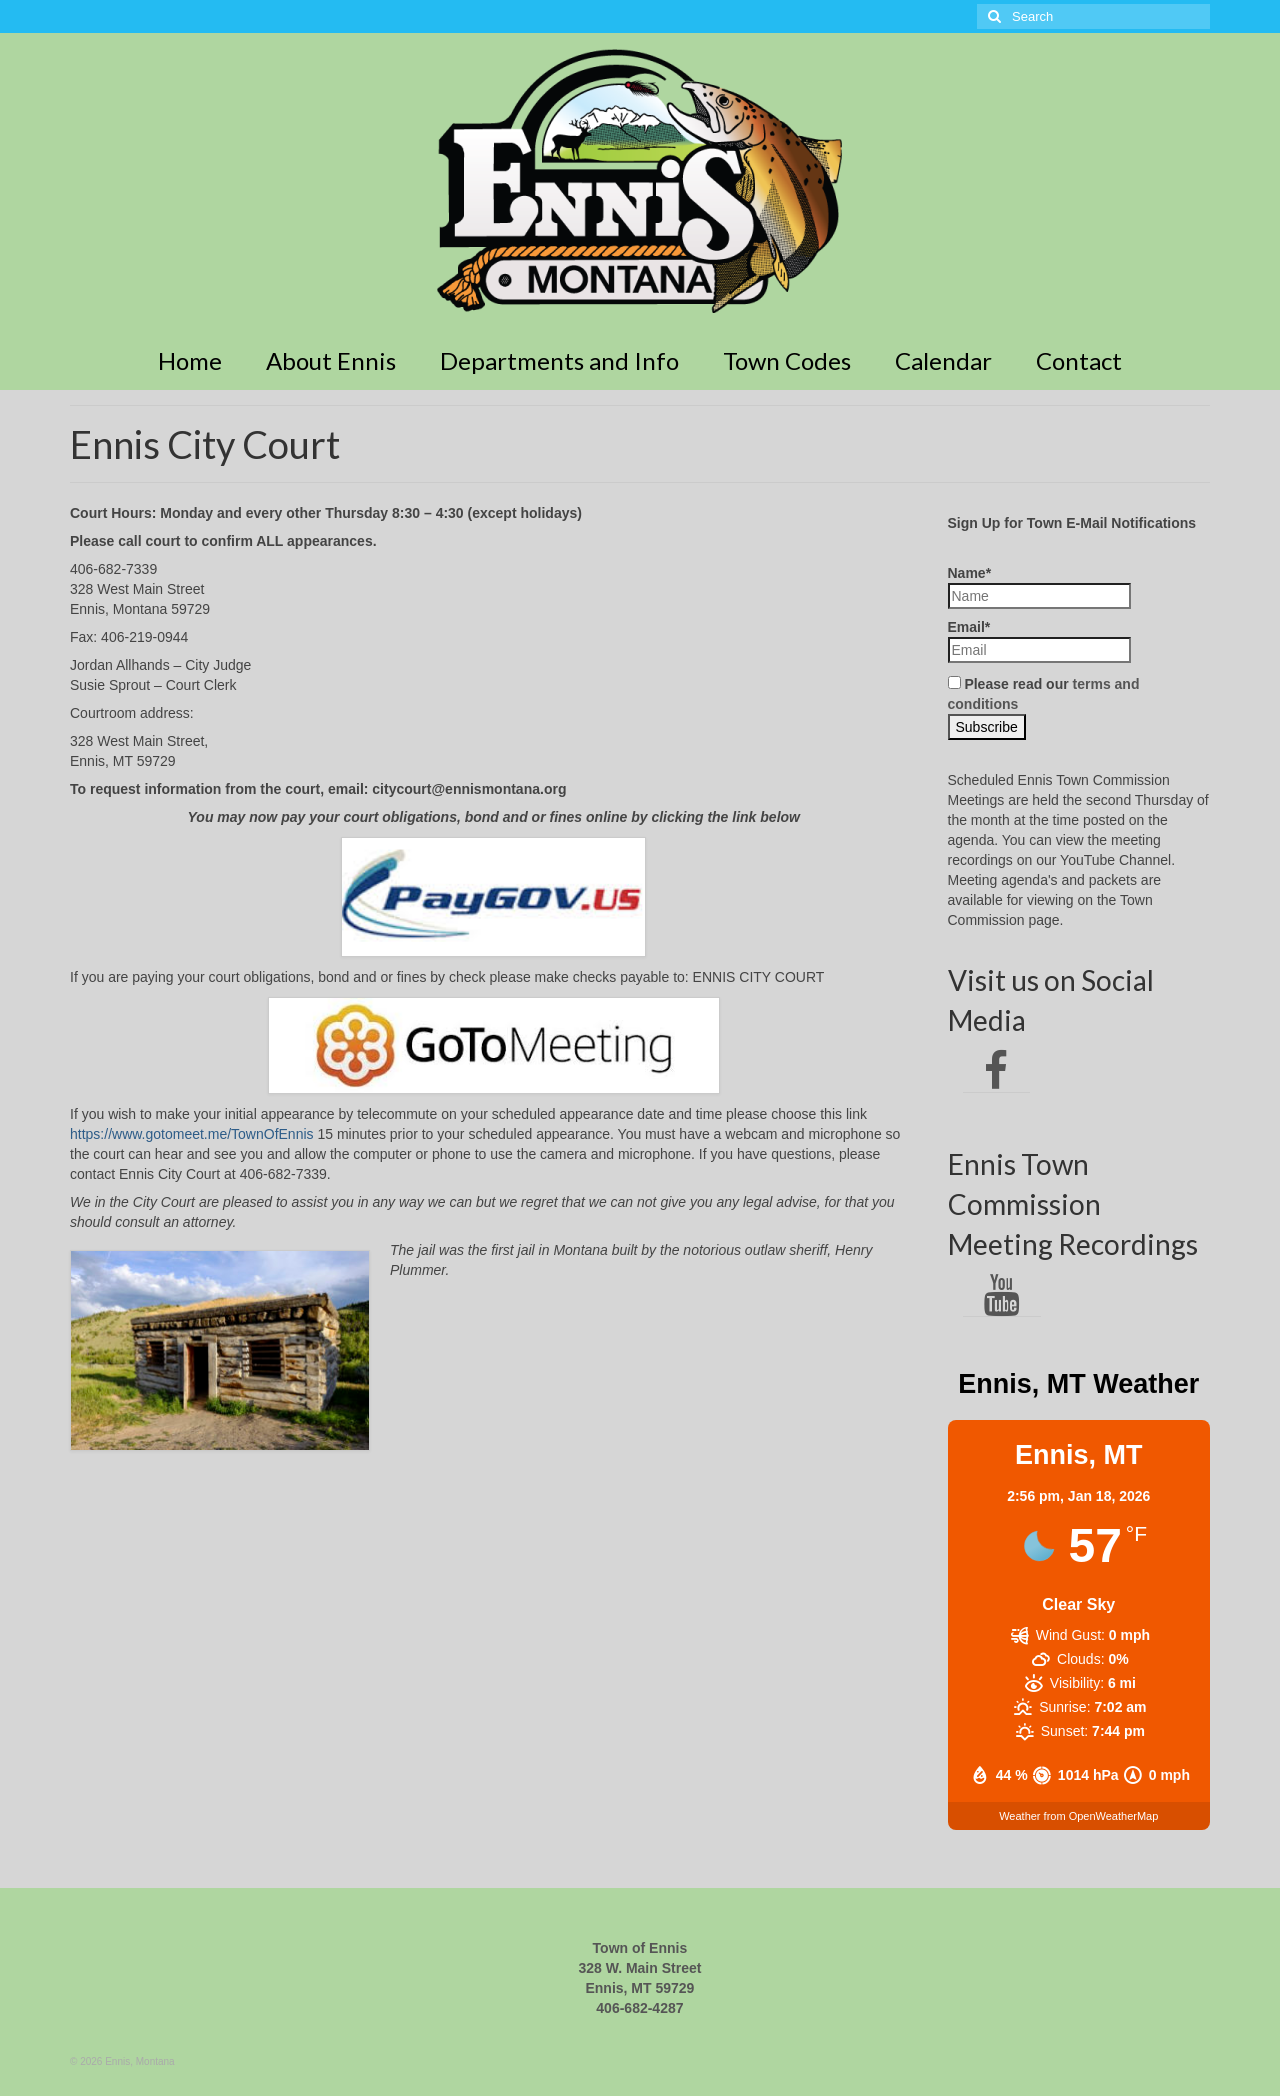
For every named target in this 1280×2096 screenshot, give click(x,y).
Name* (1039, 587)
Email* (1039, 641)
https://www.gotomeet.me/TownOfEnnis (192, 1134)
